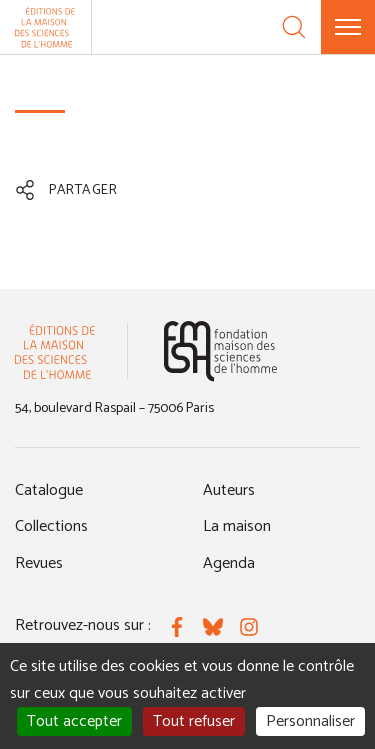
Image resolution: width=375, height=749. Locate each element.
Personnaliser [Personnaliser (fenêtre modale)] (310, 721)
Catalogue (49, 490)
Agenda (229, 563)
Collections (51, 526)
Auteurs (229, 490)
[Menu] (348, 27)
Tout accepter (74, 721)
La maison (237, 526)
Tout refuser (194, 721)
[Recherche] (294, 27)
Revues (39, 563)
